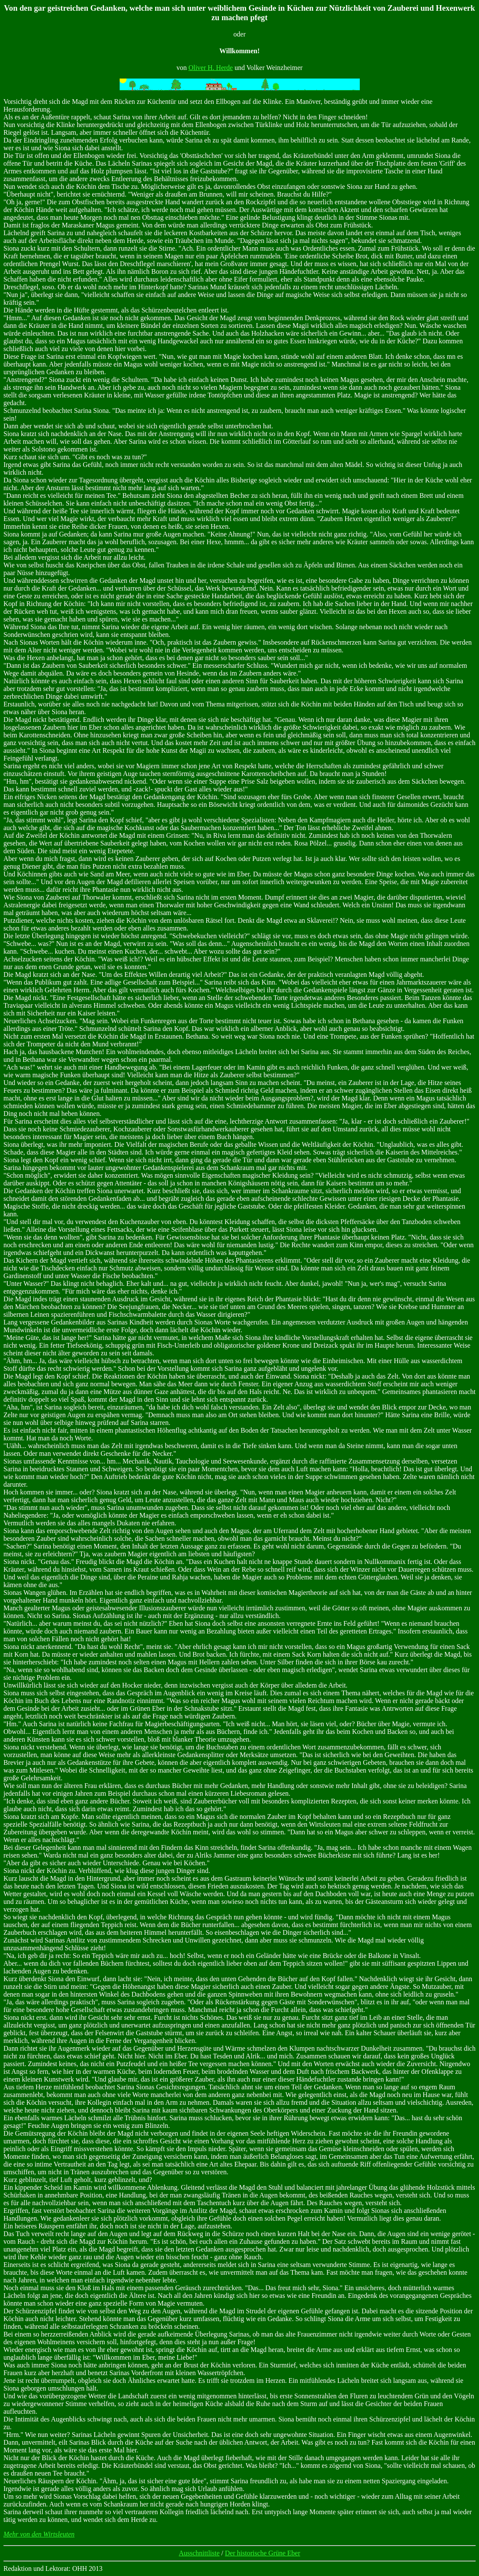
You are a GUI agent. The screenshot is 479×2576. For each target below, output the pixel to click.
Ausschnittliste (199, 2553)
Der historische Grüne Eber (263, 2553)
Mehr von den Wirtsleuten (39, 2534)
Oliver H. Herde (210, 67)
